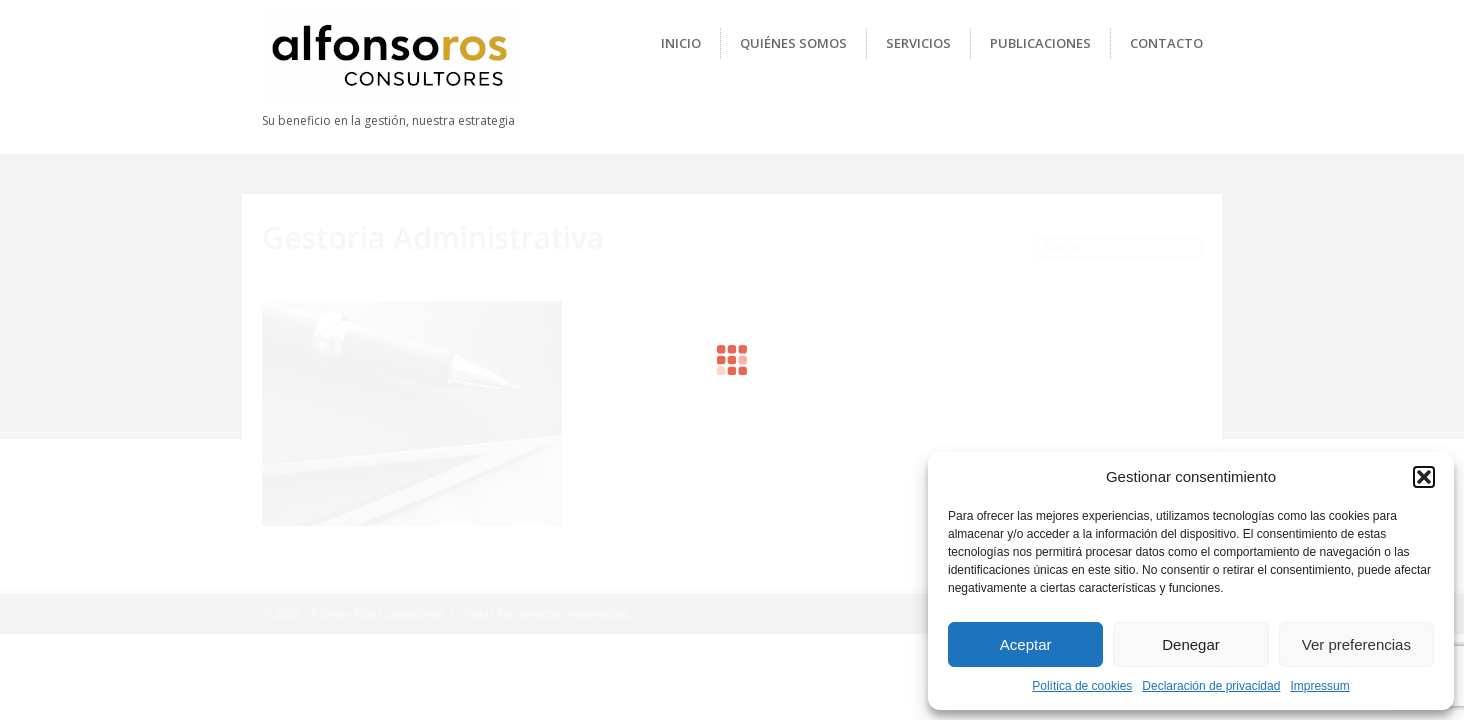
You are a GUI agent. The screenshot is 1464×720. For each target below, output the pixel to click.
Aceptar (1026, 644)
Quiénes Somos (793, 43)
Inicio (681, 43)
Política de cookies (1082, 686)
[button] (1424, 477)
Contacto (1166, 43)
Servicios (918, 43)
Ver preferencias (1356, 644)
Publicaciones (1040, 43)
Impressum (1319, 686)
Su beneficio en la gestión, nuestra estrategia (388, 120)
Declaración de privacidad (1211, 686)
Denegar (1191, 644)
